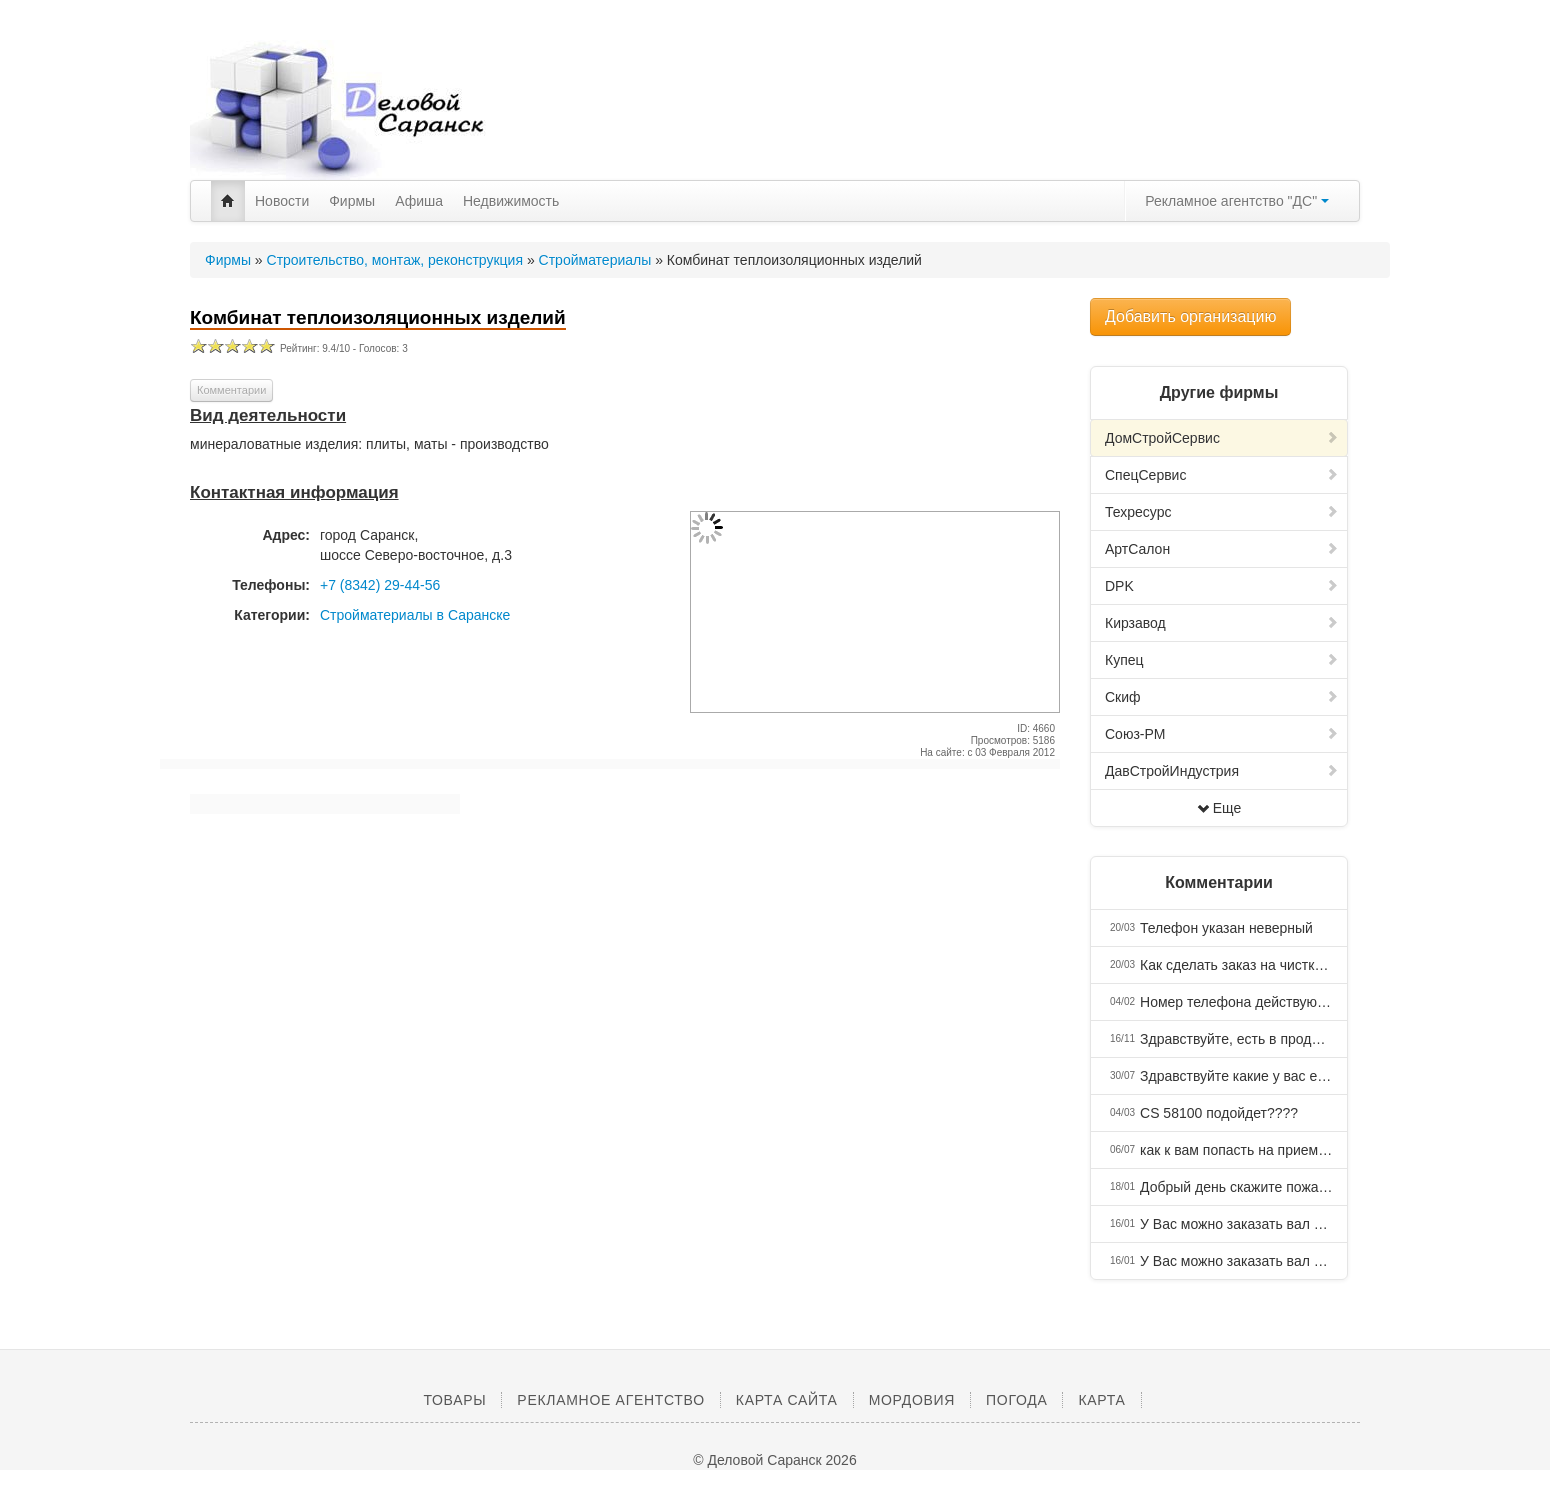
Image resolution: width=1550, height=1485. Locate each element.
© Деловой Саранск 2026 (774, 1460)
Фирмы (352, 201)
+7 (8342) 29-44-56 (380, 585)
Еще (1219, 808)
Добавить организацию (1190, 316)
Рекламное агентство (610, 1400)
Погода (1016, 1400)
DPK (1222, 586)
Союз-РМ (1222, 734)
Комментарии (231, 390)
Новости (282, 201)
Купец (1222, 660)
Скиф (1222, 697)
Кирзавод (1222, 623)
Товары (454, 1400)
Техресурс (1222, 512)
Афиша (419, 201)
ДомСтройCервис (1222, 438)
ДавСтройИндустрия (1222, 771)
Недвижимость (511, 201)
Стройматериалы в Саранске (415, 615)
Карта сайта (787, 1400)
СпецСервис (1222, 475)
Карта (1101, 1400)
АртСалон (1222, 549)
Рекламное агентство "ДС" (1237, 201)
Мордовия (912, 1400)
